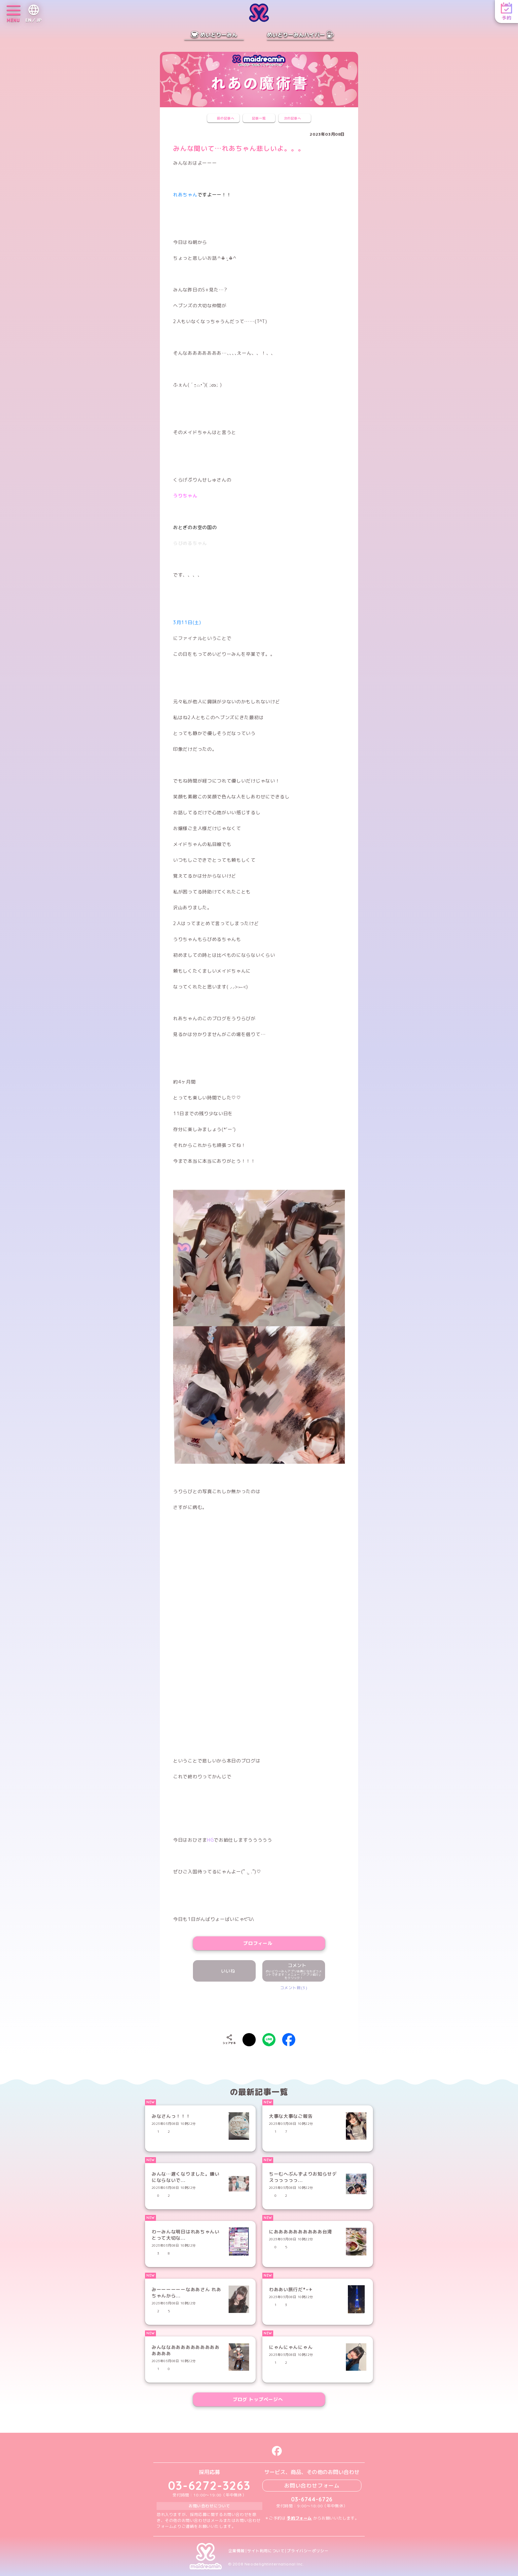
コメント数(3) (294, 1988)
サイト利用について (265, 2551)
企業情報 (236, 2551)
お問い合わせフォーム (312, 2485)
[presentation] (259, 2010)
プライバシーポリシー (307, 2551)
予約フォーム (299, 2518)
